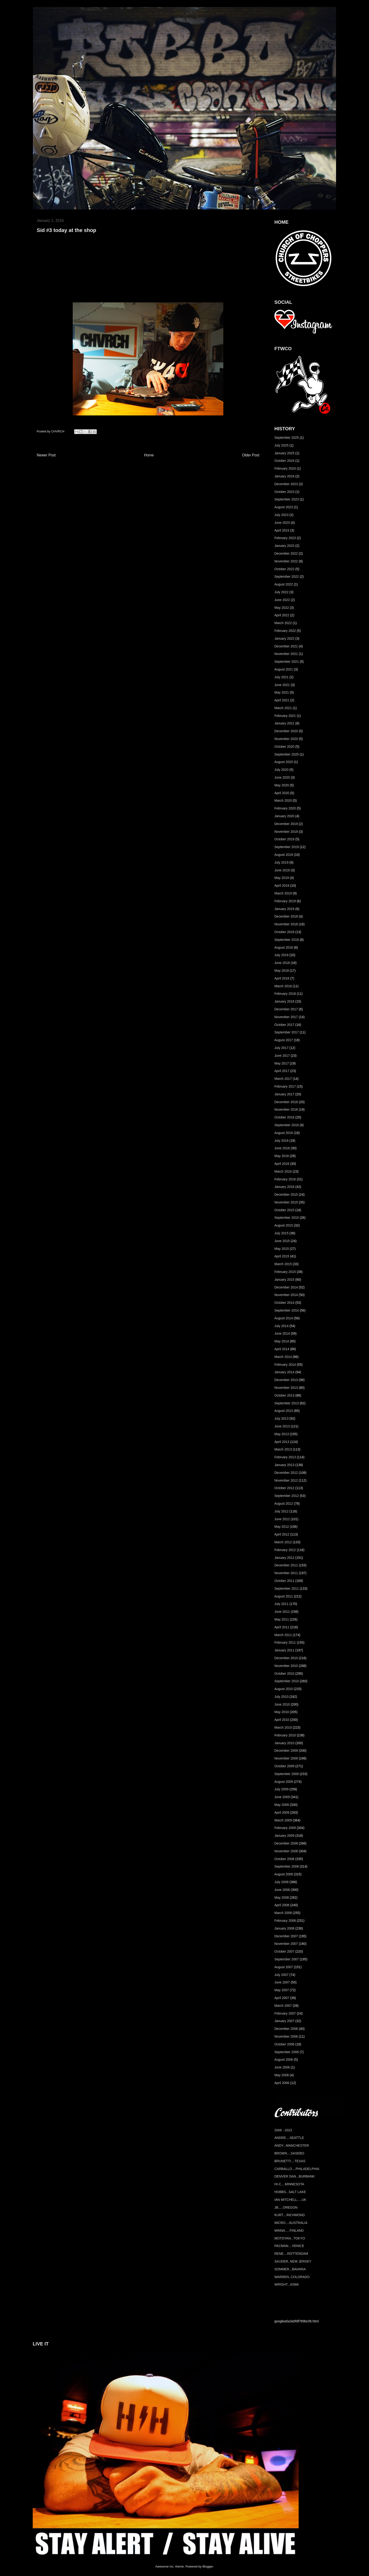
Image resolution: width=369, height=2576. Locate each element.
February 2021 (285, 716)
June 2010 (282, 1704)
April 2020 (281, 793)
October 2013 (284, 1395)
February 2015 (285, 1272)
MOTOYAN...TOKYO (289, 2238)
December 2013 (286, 1380)
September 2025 (286, 437)
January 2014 (284, 1372)
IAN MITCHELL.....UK (290, 2200)
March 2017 (283, 1079)
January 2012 (284, 1558)
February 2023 (285, 538)
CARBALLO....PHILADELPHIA (296, 2169)
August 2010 (283, 1689)
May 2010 (281, 1712)
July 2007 (281, 1975)
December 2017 (286, 1009)
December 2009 (286, 1750)
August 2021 (283, 669)
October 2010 (284, 1673)
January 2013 (284, 1465)
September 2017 (286, 1032)
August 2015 (283, 1225)
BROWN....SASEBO (289, 2153)
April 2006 (281, 2083)
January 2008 (284, 1928)
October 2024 (284, 461)
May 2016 (281, 1156)
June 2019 (282, 870)
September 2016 (286, 1125)
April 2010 (281, 1720)
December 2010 (286, 1658)
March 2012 (283, 1542)
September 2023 (286, 499)
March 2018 (283, 986)
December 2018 (286, 916)
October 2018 (284, 932)
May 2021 (281, 692)
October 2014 (284, 1302)
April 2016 (281, 1164)
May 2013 (281, 1434)
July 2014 (281, 1326)
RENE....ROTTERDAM (291, 2253)
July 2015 (281, 1233)
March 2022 (283, 623)
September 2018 (286, 940)
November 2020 (286, 739)
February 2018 (285, 993)
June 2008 (282, 1890)
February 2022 (285, 631)
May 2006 (281, 2075)
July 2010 (281, 1696)
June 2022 (282, 600)
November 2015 (286, 1202)
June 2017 (282, 1055)
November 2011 (286, 1573)
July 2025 (281, 445)
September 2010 (286, 1681)
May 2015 (281, 1249)
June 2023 (282, 522)
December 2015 (286, 1194)
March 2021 (283, 708)
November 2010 (286, 1666)
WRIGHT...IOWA (286, 2284)
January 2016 (284, 1187)
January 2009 (284, 1835)
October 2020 (284, 746)
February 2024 (285, 468)
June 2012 (282, 1519)
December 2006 (286, 2029)
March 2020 (283, 800)
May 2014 (281, 1341)
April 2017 (281, 1071)
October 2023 (284, 492)
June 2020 (282, 777)
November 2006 (286, 2036)
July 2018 (281, 955)
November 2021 (286, 654)
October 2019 (284, 839)
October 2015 (284, 1210)
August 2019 (283, 855)
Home (149, 455)
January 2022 (284, 638)
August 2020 (283, 762)
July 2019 (281, 862)
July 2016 (281, 1140)
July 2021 (281, 677)
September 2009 (286, 1774)
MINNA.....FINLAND (289, 2230)
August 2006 (283, 2059)
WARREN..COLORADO (292, 2277)
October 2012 (284, 1488)
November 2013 (286, 1388)
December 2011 (286, 1565)
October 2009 (284, 1766)
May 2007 (281, 1990)
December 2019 (286, 824)
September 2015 (286, 1217)
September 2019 (286, 847)
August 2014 (283, 1318)
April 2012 (281, 1534)
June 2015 (282, 1241)
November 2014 (286, 1295)
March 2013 (283, 1449)
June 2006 (282, 2067)
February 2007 (285, 2013)
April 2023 (281, 530)
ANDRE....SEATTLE (289, 2138)
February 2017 (285, 1086)
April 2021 (281, 700)
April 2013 (281, 1442)
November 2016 (286, 1109)
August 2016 (283, 1133)
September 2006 (286, 2052)
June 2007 (282, 1982)
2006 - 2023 (283, 2130)
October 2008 (284, 1859)
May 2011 (281, 1619)
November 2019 (286, 831)
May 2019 (281, 878)
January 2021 (284, 723)
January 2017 (284, 1094)
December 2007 (286, 1936)
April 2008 (281, 1905)
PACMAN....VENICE (289, 2246)
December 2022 (286, 553)
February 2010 (285, 1735)
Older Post (250, 455)
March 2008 (283, 1913)
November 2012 (286, 1480)
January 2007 (284, 2021)
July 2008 (281, 1882)
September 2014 (286, 1310)
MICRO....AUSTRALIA (290, 2223)
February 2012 (285, 1550)
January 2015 (284, 1279)
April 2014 (281, 1349)
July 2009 (281, 1789)
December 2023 (286, 484)
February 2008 (285, 1920)
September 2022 (286, 576)
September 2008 (286, 1866)
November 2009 (286, 1758)
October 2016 (284, 1117)
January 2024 (284, 476)
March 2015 (283, 1264)
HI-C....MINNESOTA (289, 2184)
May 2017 (281, 1063)
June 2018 (282, 963)
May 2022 (281, 607)
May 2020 (281, 785)
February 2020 (285, 808)
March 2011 (283, 1635)
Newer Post (46, 455)
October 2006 (284, 2044)
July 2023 (281, 515)
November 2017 (286, 1017)
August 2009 (283, 1782)
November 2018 (286, 924)
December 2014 (286, 1287)
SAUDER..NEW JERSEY (292, 2261)
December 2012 (286, 1473)
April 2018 (281, 978)
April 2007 (281, 1998)
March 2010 (283, 1727)
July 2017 (281, 1048)
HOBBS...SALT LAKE (290, 2192)
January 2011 (284, 1650)
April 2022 (281, 615)
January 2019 (284, 909)
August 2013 (283, 1411)
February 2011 (285, 1642)
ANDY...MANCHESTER (291, 2145)
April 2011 (281, 1627)
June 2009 (282, 1797)
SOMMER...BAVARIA (290, 2269)
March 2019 (283, 893)
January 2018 (284, 1001)
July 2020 (281, 770)
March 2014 (283, 1357)
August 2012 (283, 1503)
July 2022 (281, 592)
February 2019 (285, 901)
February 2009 (285, 1828)
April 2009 (281, 1812)
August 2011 (283, 1596)
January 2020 (284, 816)
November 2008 (286, 1851)
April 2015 (281, 1256)
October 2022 (284, 569)
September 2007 (286, 1959)
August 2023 (283, 507)
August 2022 (283, 584)
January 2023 (284, 546)
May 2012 (281, 1526)
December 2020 (286, 731)
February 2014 (285, 1364)
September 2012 (286, 1496)
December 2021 (286, 646)
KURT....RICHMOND (289, 2215)
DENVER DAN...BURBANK (294, 2176)
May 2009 (281, 1805)
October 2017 (284, 1025)
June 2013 (282, 1426)
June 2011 (282, 1611)
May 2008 (281, 1897)
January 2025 (284, 453)
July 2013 (281, 1418)
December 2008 (286, 1843)
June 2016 (282, 1148)
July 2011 (281, 1604)
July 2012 (281, 1511)
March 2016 (283, 1171)
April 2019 (281, 885)
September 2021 (286, 661)
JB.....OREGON (285, 2207)
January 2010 (284, 1743)
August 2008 (283, 1874)
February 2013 (285, 1457)
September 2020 (286, 754)
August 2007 (283, 1967)
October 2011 (284, 1581)
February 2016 (285, 1179)
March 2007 (283, 2005)
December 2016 (286, 1102)
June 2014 (282, 1333)
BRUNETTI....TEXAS (289, 2161)
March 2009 (283, 1820)
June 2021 (282, 685)
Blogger (207, 2566)
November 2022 (286, 561)
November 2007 (286, 1944)
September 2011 (286, 1588)
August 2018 (283, 947)
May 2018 (281, 970)
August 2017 (283, 1040)
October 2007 (284, 1951)
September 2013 (286, 1403)
